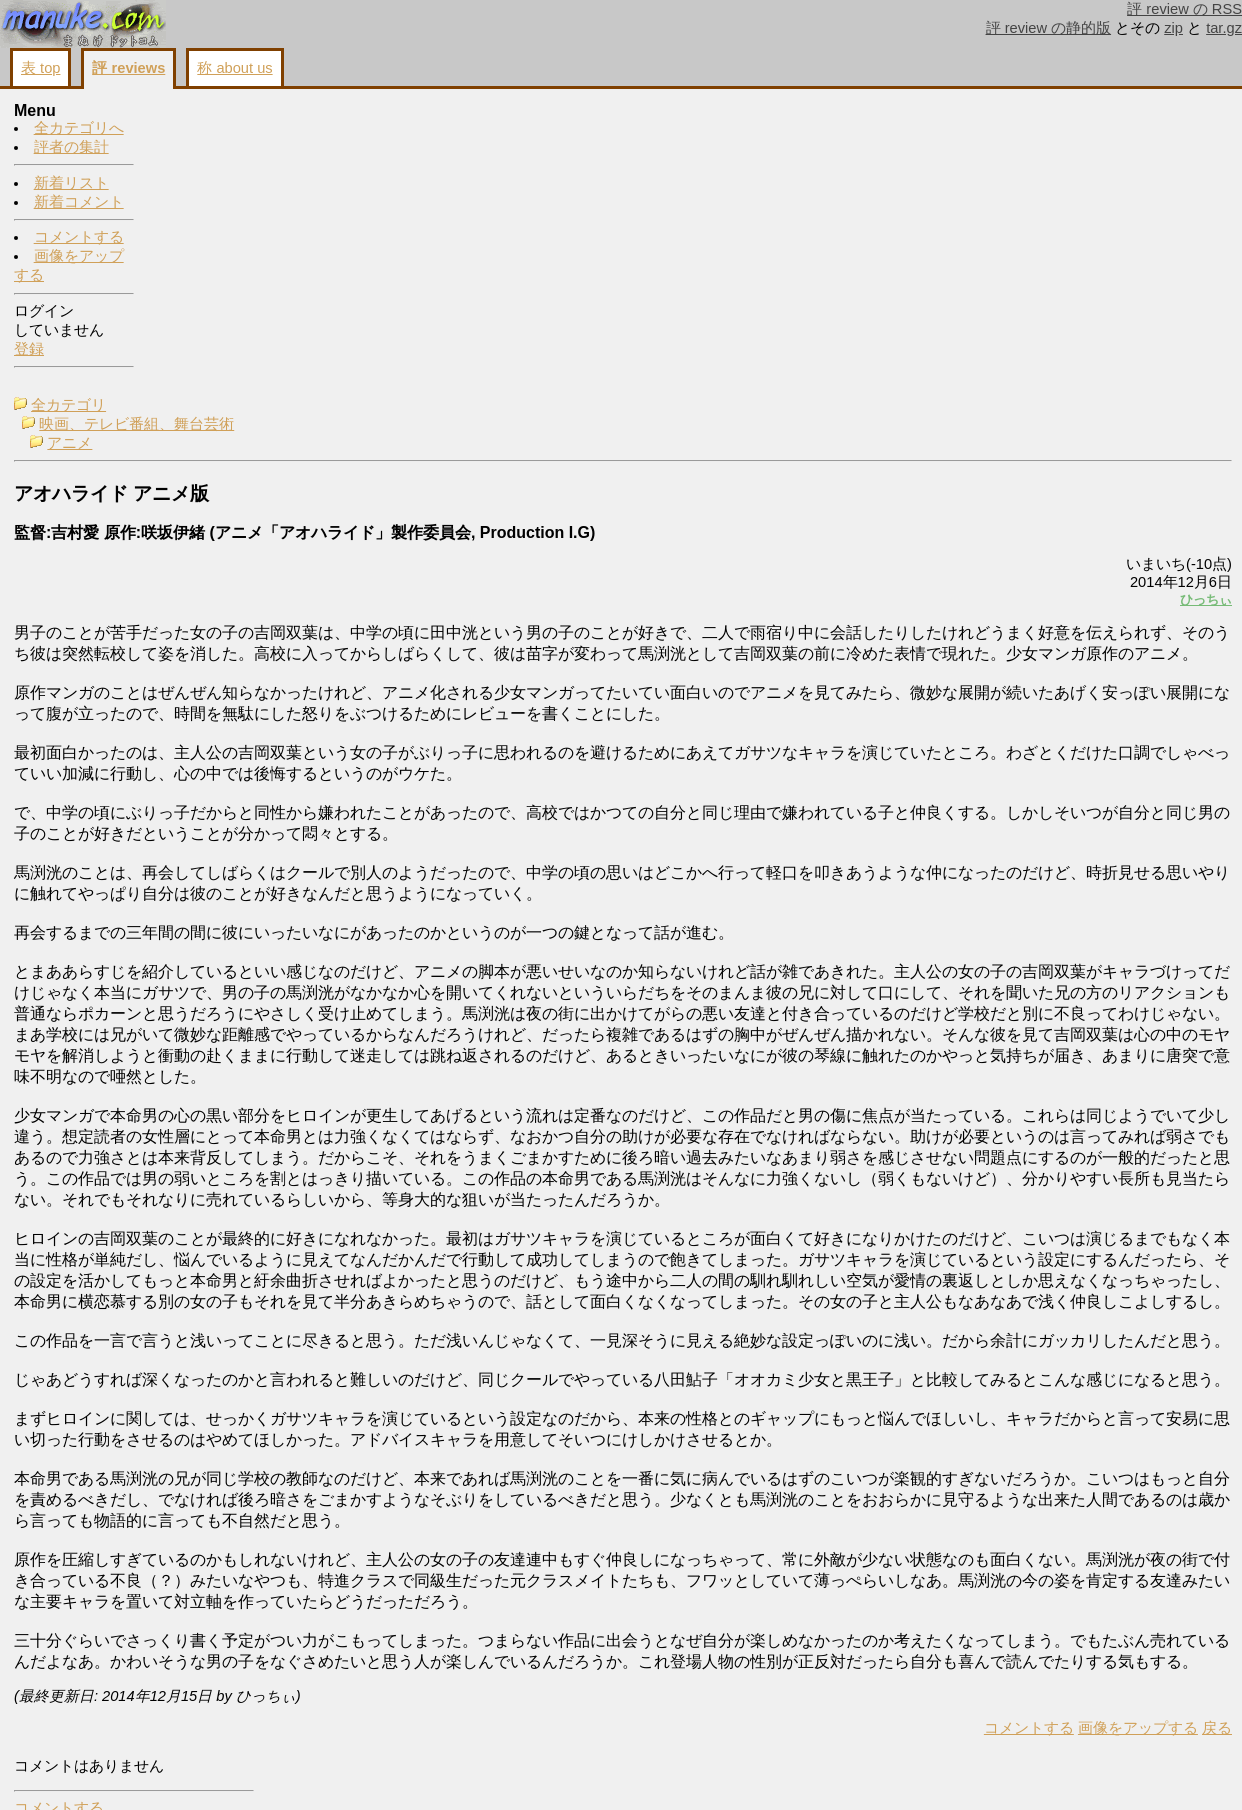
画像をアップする (888, 1772)
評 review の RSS (1184, 9)
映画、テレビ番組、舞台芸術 (276, 131)
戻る (967, 1772)
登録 (29, 350)
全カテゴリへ (79, 129)
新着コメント (79, 203)
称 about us (234, 68)
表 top (40, 68)
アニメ (209, 150)
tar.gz (1224, 28)
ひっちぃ (956, 306)
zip (1173, 28)
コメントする (79, 238)
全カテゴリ (208, 112)
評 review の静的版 (1049, 28)
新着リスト (71, 184)
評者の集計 (71, 148)
